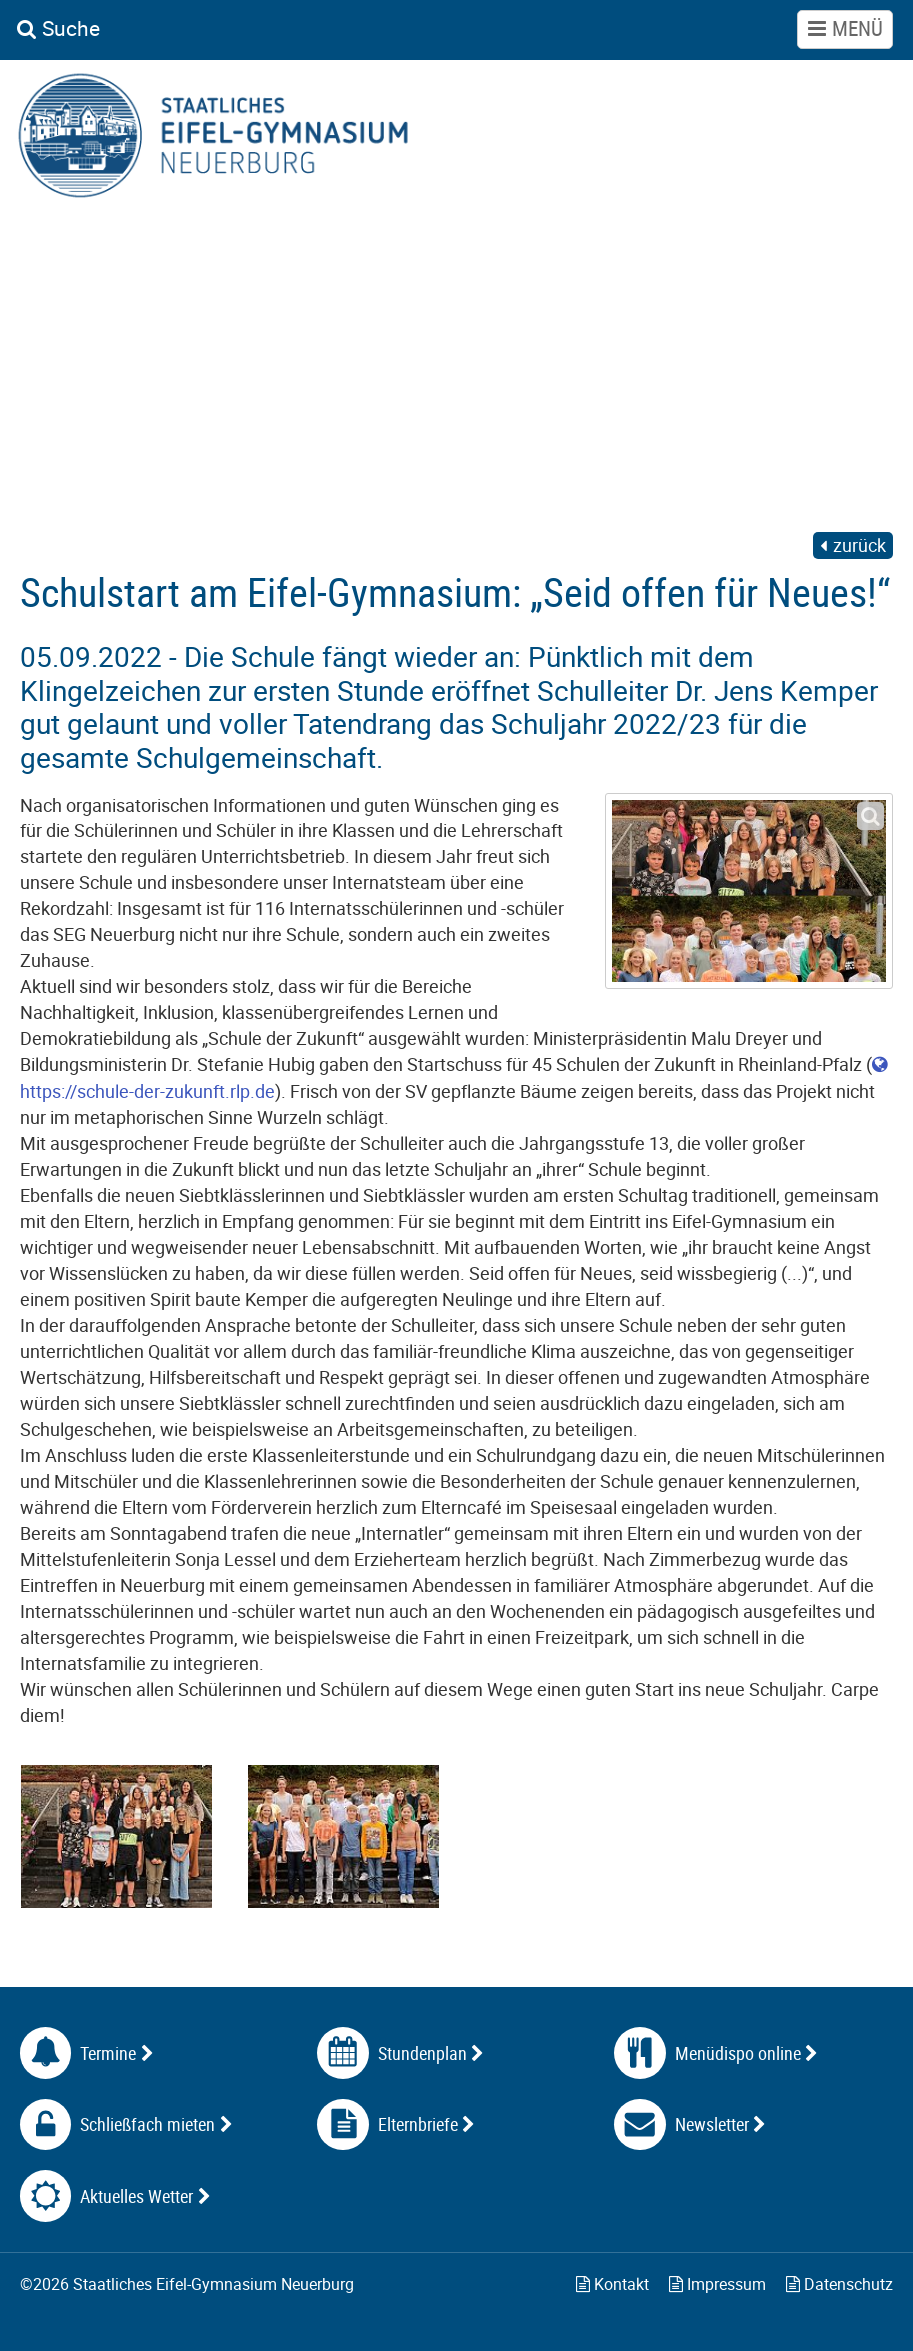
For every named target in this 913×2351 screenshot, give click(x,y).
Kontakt (612, 2284)
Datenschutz (839, 2284)
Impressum (717, 2284)
